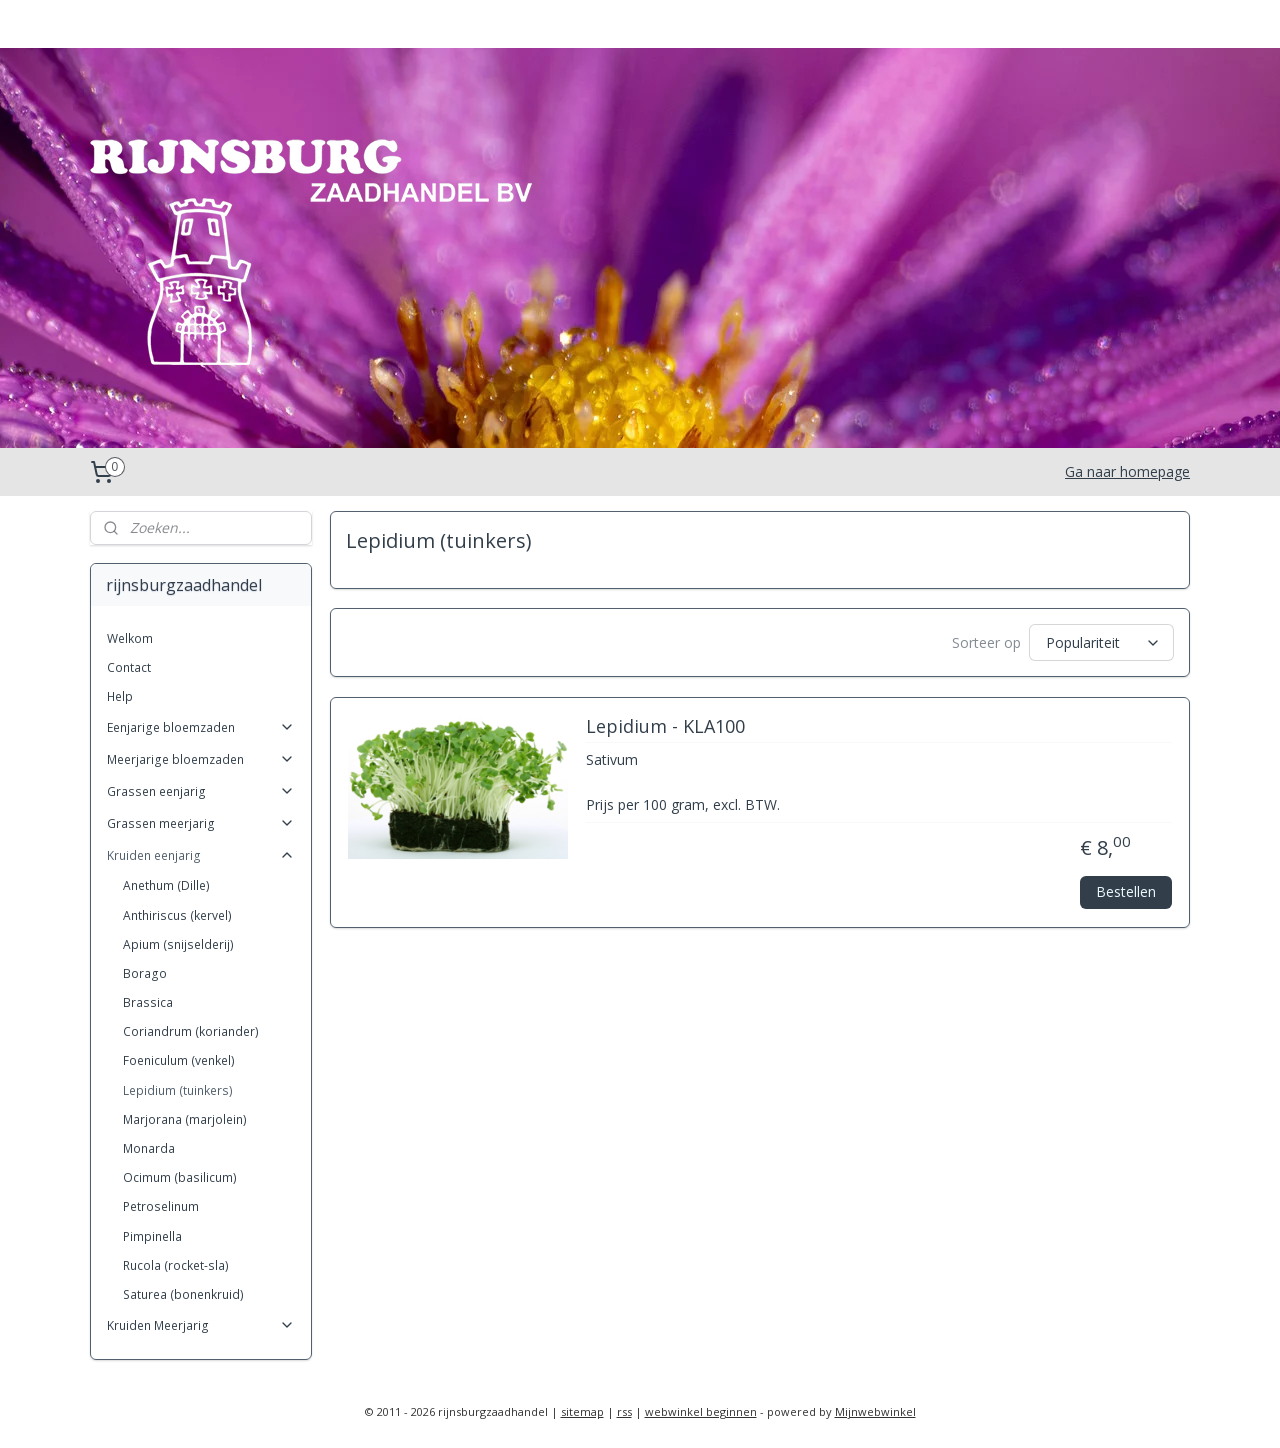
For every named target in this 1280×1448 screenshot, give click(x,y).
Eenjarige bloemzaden (201, 727)
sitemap (582, 1411)
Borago (145, 973)
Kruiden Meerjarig (201, 1325)
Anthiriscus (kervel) (177, 915)
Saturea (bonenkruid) (183, 1294)
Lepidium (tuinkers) (178, 1090)
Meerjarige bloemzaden (201, 759)
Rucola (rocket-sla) (176, 1265)
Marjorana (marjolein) (185, 1119)
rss (624, 1411)
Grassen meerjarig (201, 823)
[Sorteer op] (1101, 642)
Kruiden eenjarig (201, 855)
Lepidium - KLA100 (664, 727)
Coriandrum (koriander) (191, 1031)
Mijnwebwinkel (875, 1411)
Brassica (148, 1002)
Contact (129, 667)
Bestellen (1126, 890)
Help (120, 696)
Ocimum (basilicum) (180, 1177)
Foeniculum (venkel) (179, 1060)
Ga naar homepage (1127, 471)
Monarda (149, 1148)
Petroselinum (161, 1206)
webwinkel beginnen (701, 1411)
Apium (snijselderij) (178, 944)
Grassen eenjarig (201, 791)
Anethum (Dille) (166, 885)
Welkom (130, 638)
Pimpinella (152, 1236)
